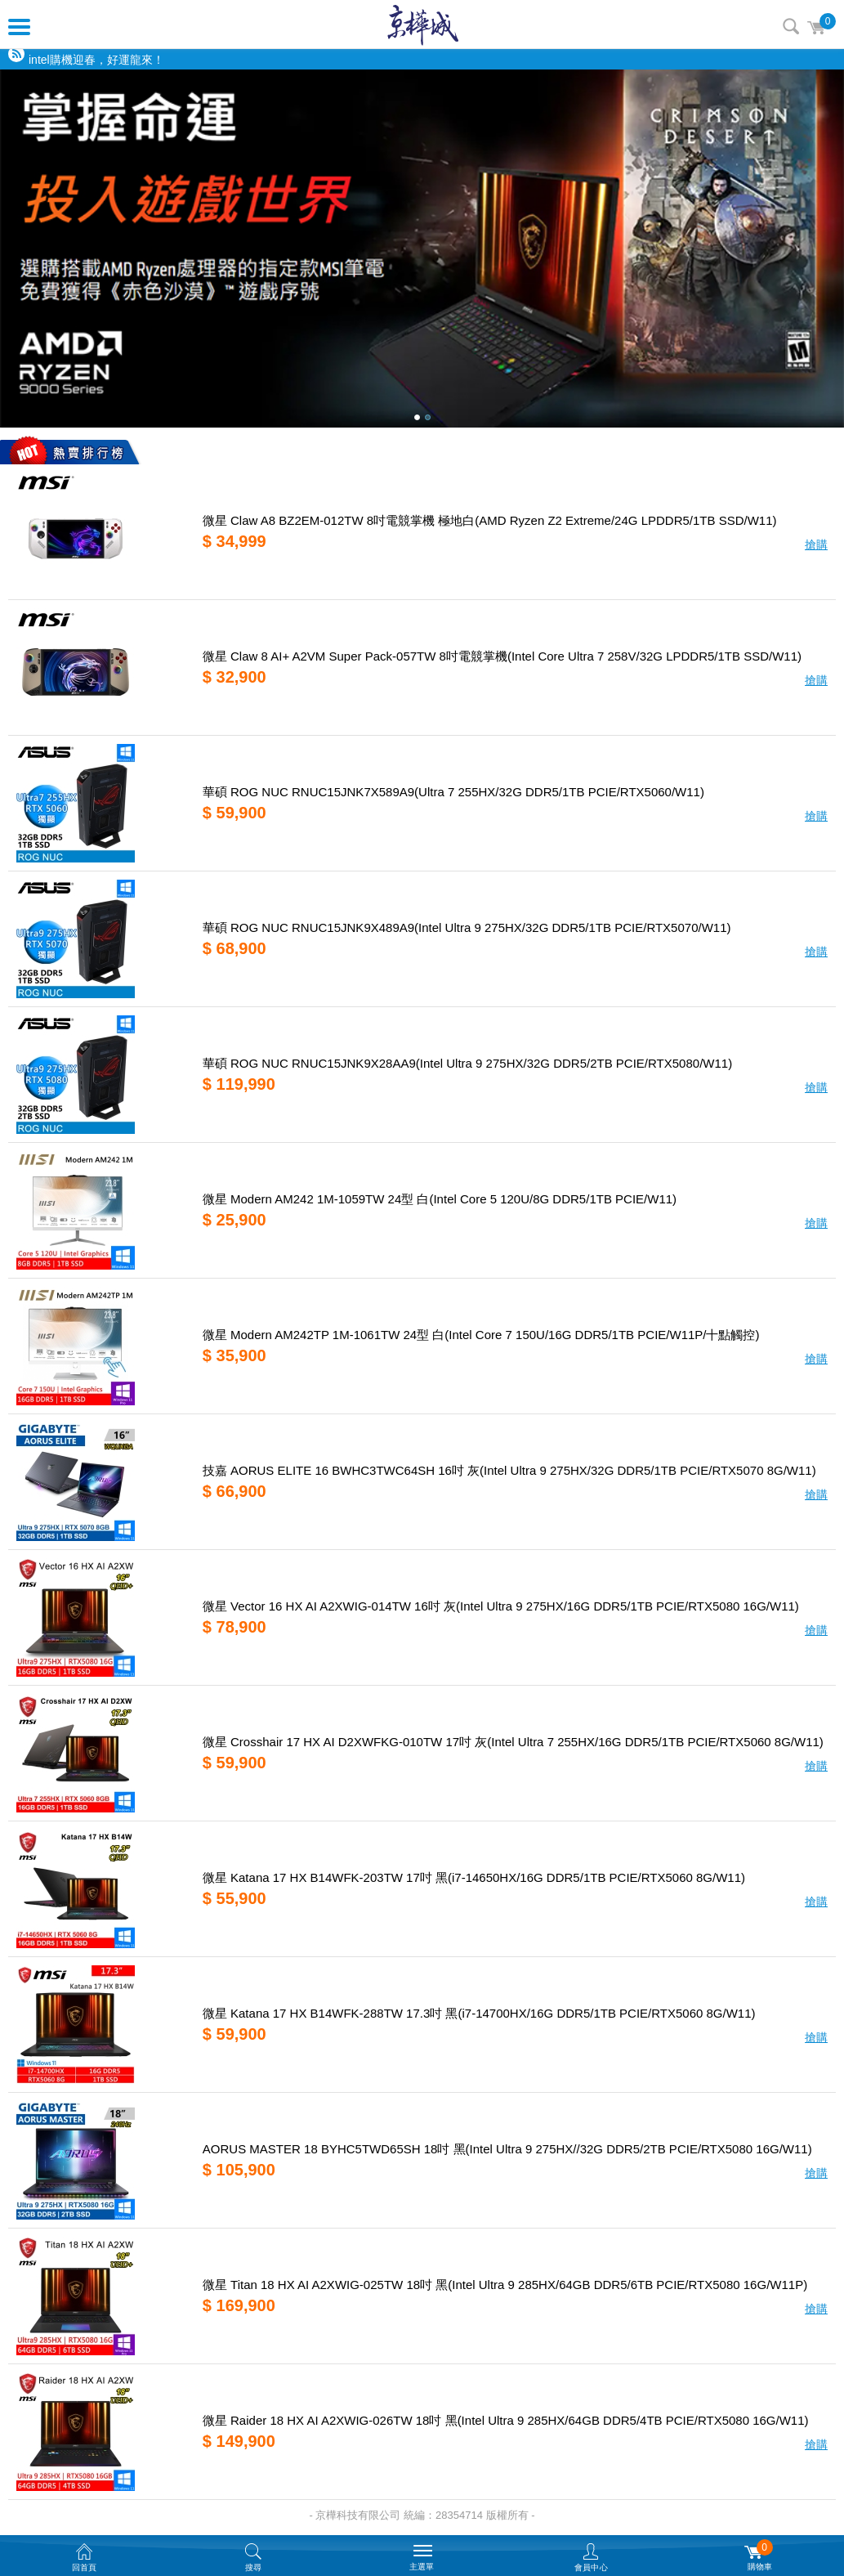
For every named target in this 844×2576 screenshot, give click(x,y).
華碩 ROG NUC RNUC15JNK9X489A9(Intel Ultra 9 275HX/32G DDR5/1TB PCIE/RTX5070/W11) (467, 927)
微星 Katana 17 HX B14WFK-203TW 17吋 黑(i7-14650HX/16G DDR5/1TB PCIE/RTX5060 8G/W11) (474, 1877)
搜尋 (791, 26)
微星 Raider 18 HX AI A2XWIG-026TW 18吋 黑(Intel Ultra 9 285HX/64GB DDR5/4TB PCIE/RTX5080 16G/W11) (506, 2420)
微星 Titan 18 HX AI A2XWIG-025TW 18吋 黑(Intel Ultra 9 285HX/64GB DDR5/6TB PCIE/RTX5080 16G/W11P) (505, 2285)
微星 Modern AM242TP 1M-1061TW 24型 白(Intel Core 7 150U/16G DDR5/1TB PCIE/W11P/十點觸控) (481, 1335)
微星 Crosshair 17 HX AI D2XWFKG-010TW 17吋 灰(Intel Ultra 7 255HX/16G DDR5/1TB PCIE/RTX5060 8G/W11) (513, 1742)
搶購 (816, 544)
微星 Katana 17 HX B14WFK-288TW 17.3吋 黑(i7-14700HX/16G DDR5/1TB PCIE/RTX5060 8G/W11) (479, 2013)
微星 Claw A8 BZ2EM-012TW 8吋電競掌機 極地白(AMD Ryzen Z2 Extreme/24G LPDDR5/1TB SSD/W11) (490, 520)
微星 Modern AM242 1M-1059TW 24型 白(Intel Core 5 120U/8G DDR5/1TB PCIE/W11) (440, 1199)
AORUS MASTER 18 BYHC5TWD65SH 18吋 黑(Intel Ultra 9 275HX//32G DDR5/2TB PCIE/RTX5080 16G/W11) (507, 2149)
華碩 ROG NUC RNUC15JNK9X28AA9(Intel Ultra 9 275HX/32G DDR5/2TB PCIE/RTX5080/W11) (467, 1063)
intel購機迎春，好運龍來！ (96, 59)
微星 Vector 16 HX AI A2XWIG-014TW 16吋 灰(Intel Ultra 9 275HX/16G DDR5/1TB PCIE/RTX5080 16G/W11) (501, 1606)
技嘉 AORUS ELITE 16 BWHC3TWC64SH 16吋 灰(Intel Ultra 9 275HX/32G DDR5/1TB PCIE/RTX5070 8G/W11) (509, 1470)
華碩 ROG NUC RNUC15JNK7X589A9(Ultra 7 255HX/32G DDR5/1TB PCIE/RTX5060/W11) (453, 792)
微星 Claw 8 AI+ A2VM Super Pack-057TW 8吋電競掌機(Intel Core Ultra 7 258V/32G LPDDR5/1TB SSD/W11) (502, 656)
